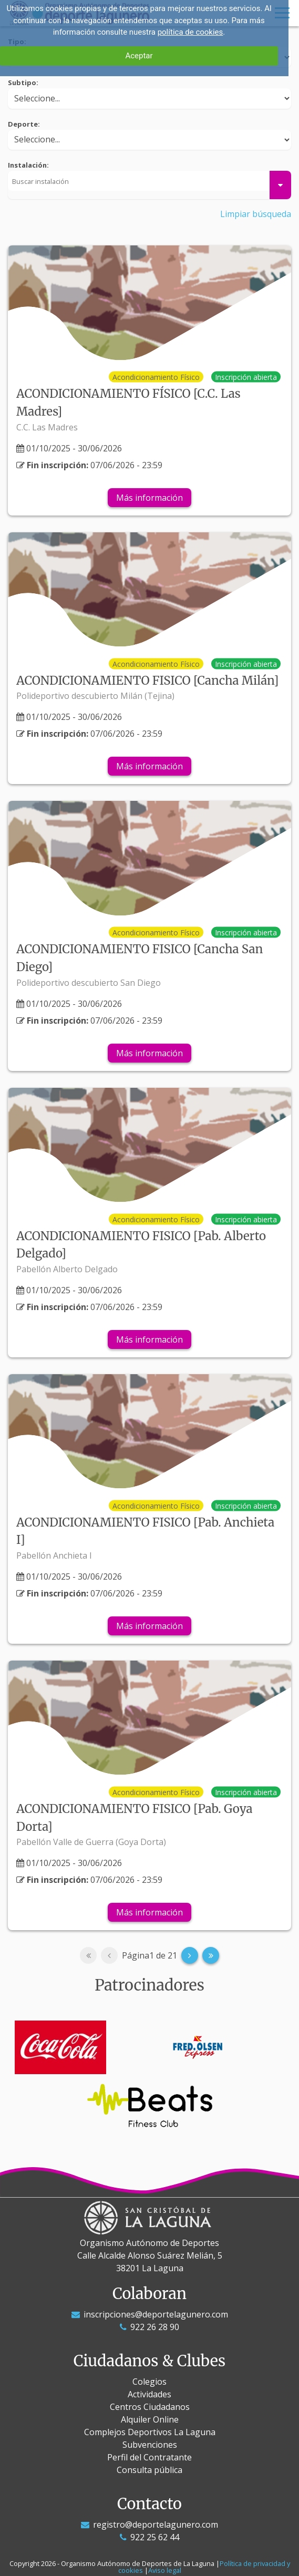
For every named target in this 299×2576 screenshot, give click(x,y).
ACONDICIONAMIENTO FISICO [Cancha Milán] (147, 680)
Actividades (149, 2394)
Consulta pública (149, 2470)
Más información (149, 497)
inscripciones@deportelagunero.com (149, 2314)
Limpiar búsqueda (255, 214)
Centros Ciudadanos (150, 2407)
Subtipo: (23, 82)
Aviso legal (164, 2570)
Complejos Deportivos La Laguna (149, 2432)
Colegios (149, 2381)
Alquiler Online (150, 2419)
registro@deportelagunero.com (149, 2524)
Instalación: (28, 165)
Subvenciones (149, 2444)
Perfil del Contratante (149, 2457)
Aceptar (138, 55)
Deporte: (24, 124)
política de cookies (190, 32)
